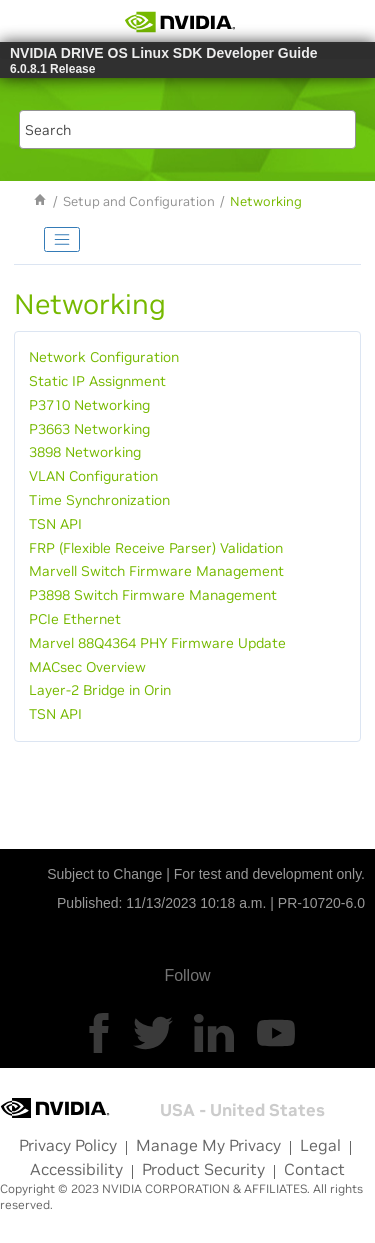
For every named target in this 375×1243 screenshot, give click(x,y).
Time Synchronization (99, 500)
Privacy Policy (68, 1145)
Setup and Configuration (139, 202)
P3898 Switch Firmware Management (153, 595)
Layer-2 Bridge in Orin (100, 690)
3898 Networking (85, 452)
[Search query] (188, 129)
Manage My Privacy (208, 1145)
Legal (320, 1145)
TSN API (55, 524)
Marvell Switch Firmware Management (156, 571)
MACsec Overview (87, 667)
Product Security (203, 1169)
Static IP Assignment (97, 381)
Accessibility (76, 1169)
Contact (314, 1169)
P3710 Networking (89, 405)
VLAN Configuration (93, 476)
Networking (266, 202)
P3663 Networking (89, 429)
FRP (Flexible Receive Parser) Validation (156, 548)
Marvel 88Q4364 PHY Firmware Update (157, 643)
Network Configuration (104, 357)
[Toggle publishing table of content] (62, 240)
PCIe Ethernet (75, 619)
